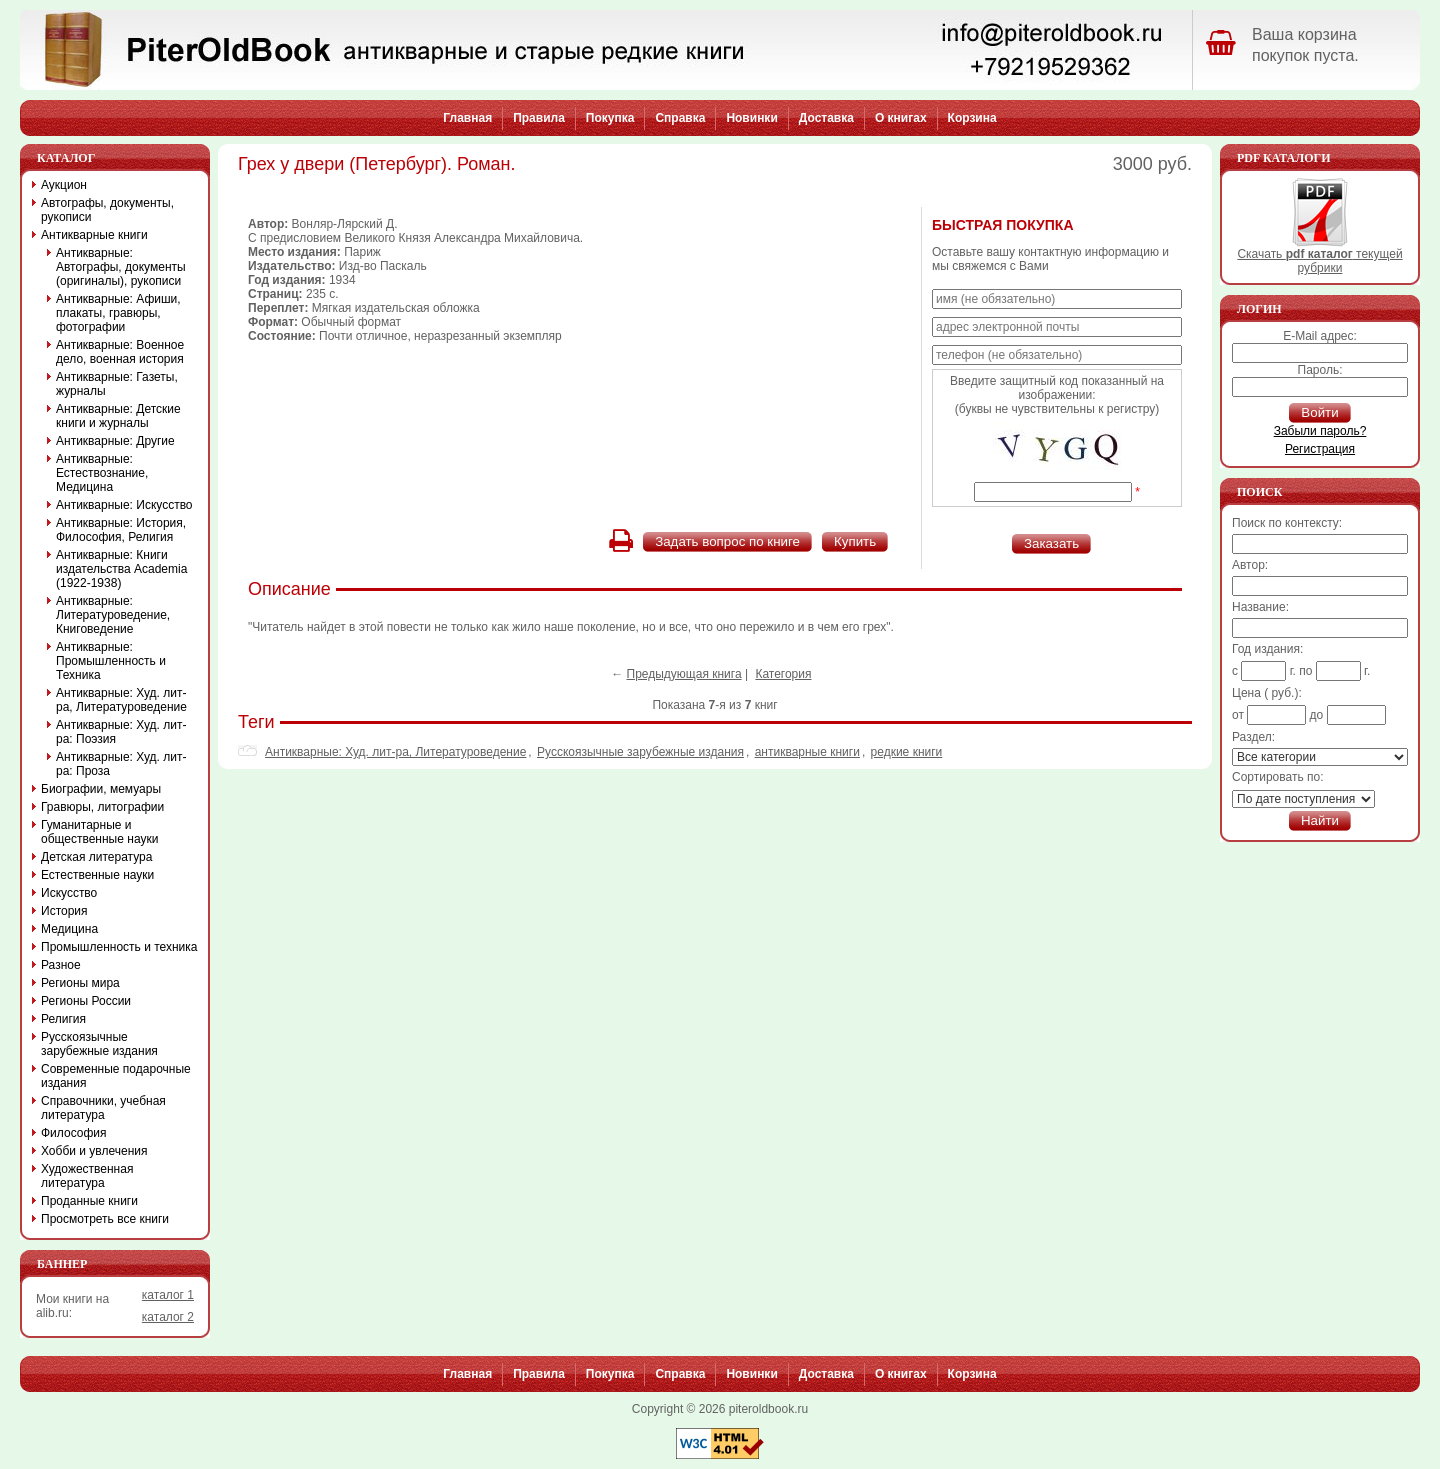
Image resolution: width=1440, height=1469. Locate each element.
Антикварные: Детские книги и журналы (118, 416)
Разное (61, 965)
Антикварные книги (94, 235)
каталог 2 (168, 1317)
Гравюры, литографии (102, 807)
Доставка (826, 118)
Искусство (69, 893)
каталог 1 (168, 1295)
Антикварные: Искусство (124, 505)
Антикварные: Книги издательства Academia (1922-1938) (121, 569)
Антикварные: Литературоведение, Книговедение (113, 615)
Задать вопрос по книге (727, 541)
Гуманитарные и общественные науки (99, 832)
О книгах (901, 118)
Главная (467, 118)
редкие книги (907, 752)
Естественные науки (97, 875)
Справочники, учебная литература (103, 1108)
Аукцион (64, 185)
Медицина (69, 929)
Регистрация (1320, 449)
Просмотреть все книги (105, 1219)
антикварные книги (807, 752)
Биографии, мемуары (101, 789)
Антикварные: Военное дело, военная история (120, 352)
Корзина (972, 118)
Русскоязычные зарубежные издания (640, 752)
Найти (1320, 820)
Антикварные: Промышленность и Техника (111, 661)
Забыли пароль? (1320, 431)
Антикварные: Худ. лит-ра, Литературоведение (395, 752)
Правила (539, 118)
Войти (1319, 412)
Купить (855, 541)
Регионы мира (80, 983)
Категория (783, 674)
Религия (63, 1019)
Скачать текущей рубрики (1319, 255)
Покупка (610, 118)
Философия (74, 1133)
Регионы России (86, 1001)
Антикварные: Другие (115, 441)
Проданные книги (89, 1201)
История (64, 911)
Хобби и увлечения (94, 1151)
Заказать (1051, 543)
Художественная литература (87, 1176)
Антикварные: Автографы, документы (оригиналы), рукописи (121, 267)
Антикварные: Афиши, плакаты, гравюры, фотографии (118, 313)
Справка (680, 118)
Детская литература (96, 857)
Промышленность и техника (119, 947)
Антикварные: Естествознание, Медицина (102, 473)
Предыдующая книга (684, 674)
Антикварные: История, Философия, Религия (121, 530)
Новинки (751, 118)
